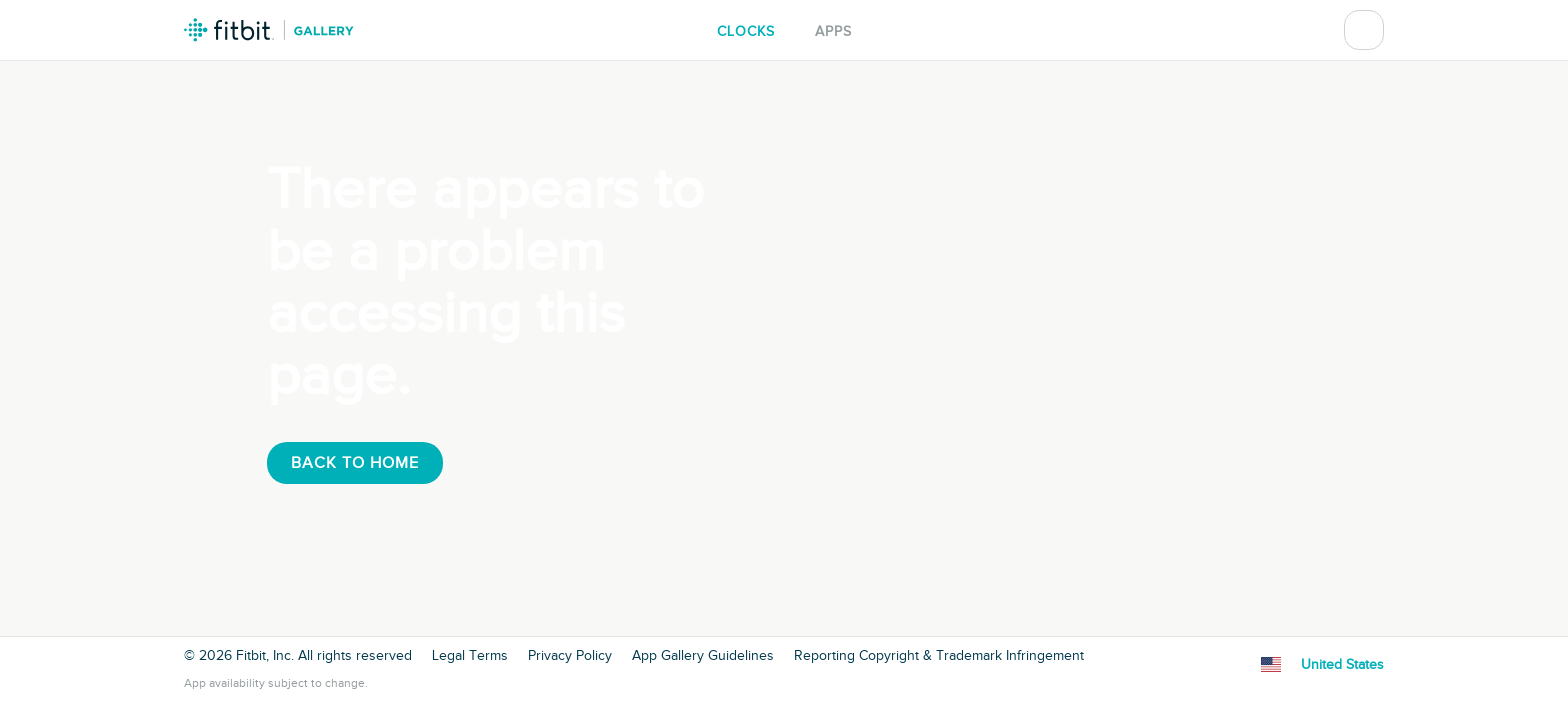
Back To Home (355, 463)
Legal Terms (470, 656)
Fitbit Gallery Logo (269, 30)
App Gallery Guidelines (703, 656)
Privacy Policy (570, 656)
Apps (833, 31)
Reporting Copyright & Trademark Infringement (939, 656)
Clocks (746, 31)
